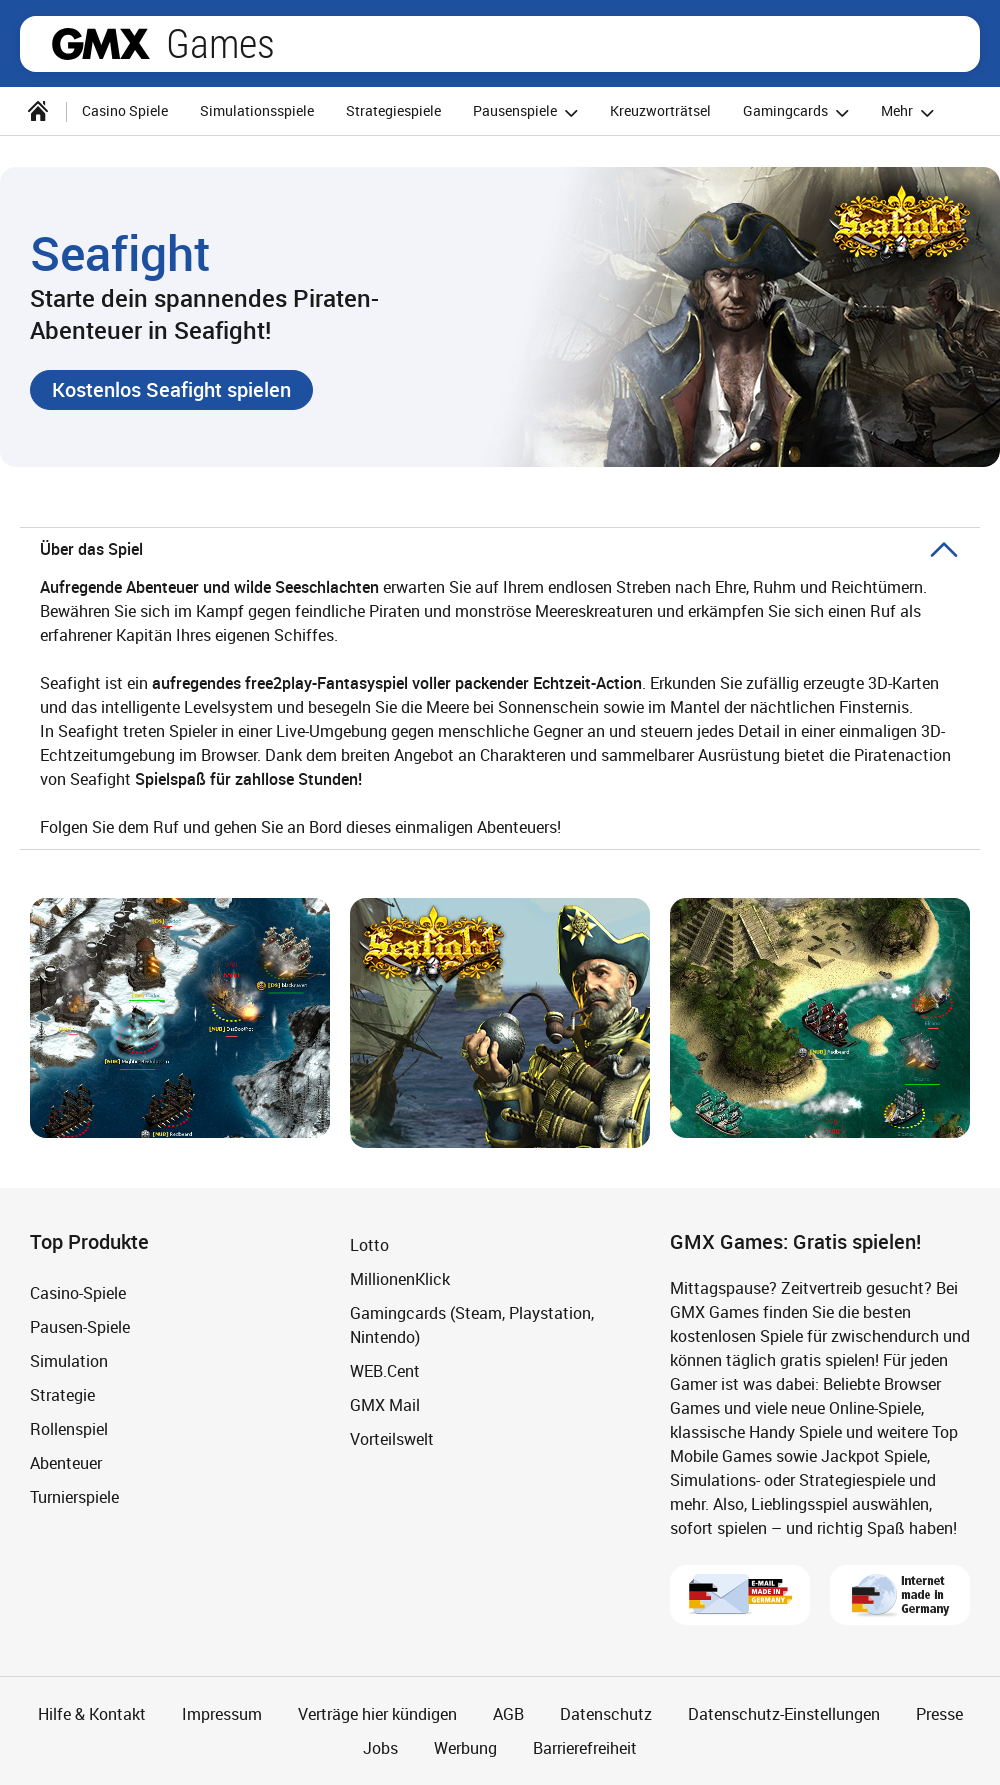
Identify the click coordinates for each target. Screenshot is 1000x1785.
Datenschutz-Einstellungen (784, 1714)
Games (220, 44)
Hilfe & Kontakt (92, 1714)
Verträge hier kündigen (377, 1714)
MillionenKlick (400, 1279)
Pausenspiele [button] (528, 112)
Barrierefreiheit (585, 1748)
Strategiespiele (393, 110)
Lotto (369, 1245)
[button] (171, 390)
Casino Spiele (125, 110)
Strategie (62, 1395)
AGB (508, 1714)
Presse (939, 1714)
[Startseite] (38, 111)
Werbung (465, 1748)
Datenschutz (606, 1714)
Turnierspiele (74, 1497)
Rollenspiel (69, 1429)
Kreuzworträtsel (660, 110)
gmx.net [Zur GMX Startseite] (101, 44)
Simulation (69, 1361)
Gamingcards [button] (799, 112)
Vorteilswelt (392, 1439)
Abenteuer (66, 1463)
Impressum (222, 1714)
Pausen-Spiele (80, 1327)
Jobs (380, 1748)
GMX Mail (385, 1405)
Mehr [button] (910, 112)
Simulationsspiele (257, 110)
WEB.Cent (385, 1371)
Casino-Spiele (78, 1293)
